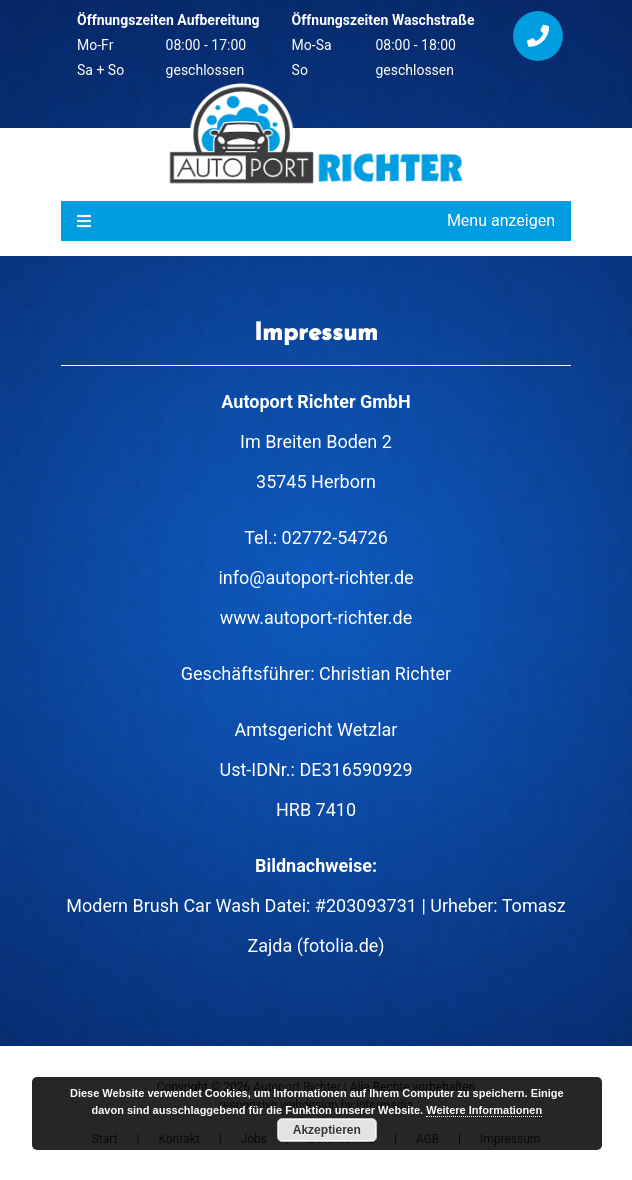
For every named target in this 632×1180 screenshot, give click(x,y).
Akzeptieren (327, 1130)
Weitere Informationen (484, 1110)
